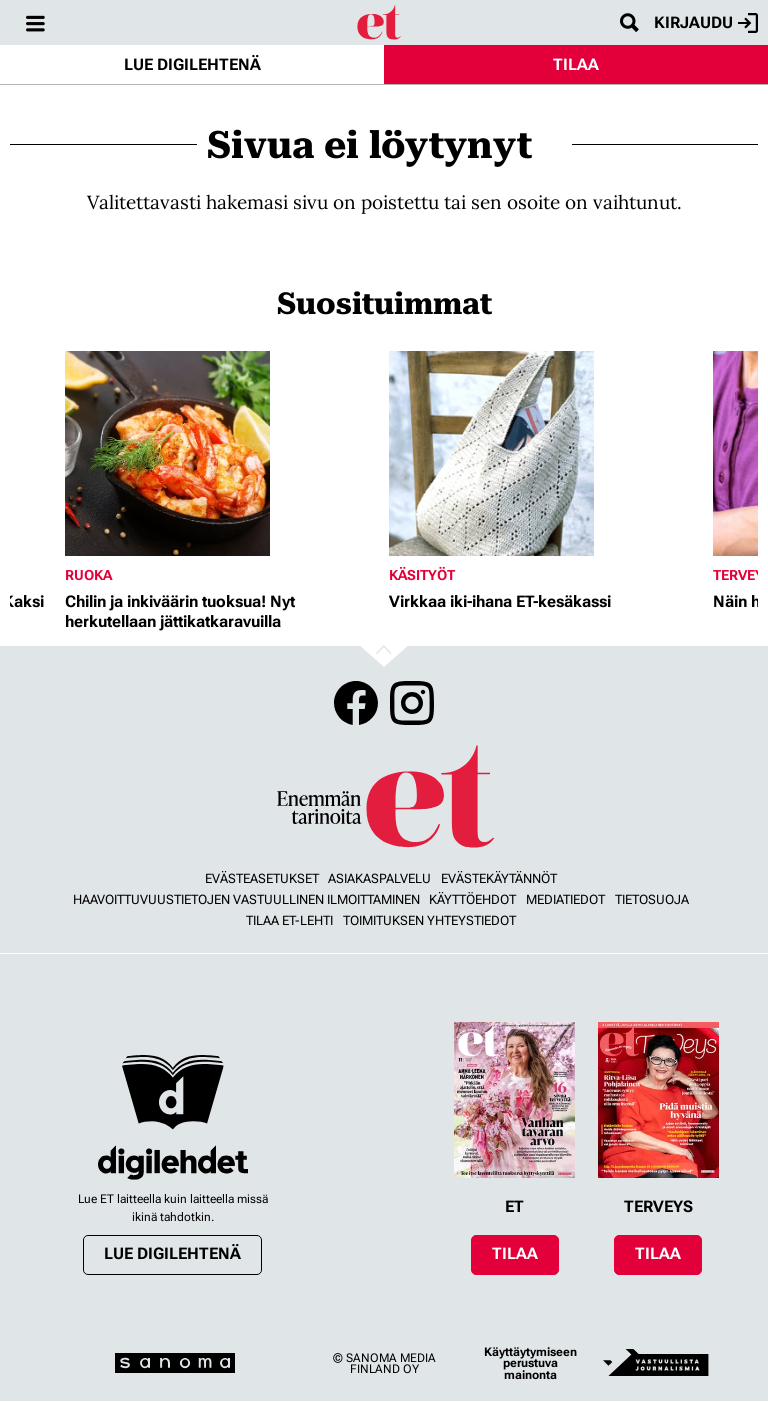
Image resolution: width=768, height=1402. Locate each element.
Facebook (356, 703)
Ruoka (88, 575)
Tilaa (576, 64)
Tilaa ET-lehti (289, 920)
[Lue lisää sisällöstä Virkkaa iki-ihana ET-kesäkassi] (546, 453)
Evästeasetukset (262, 878)
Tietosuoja (652, 899)
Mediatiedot (565, 899)
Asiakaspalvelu (379, 878)
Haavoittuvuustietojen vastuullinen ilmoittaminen (246, 899)
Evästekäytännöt (499, 878)
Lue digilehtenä (192, 64)
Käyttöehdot (472, 899)
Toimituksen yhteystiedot (429, 920)
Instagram (412, 703)
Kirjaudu (706, 23)
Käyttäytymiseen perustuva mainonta (530, 1363)
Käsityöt (422, 575)
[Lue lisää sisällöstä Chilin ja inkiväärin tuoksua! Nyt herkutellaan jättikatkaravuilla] (222, 453)
